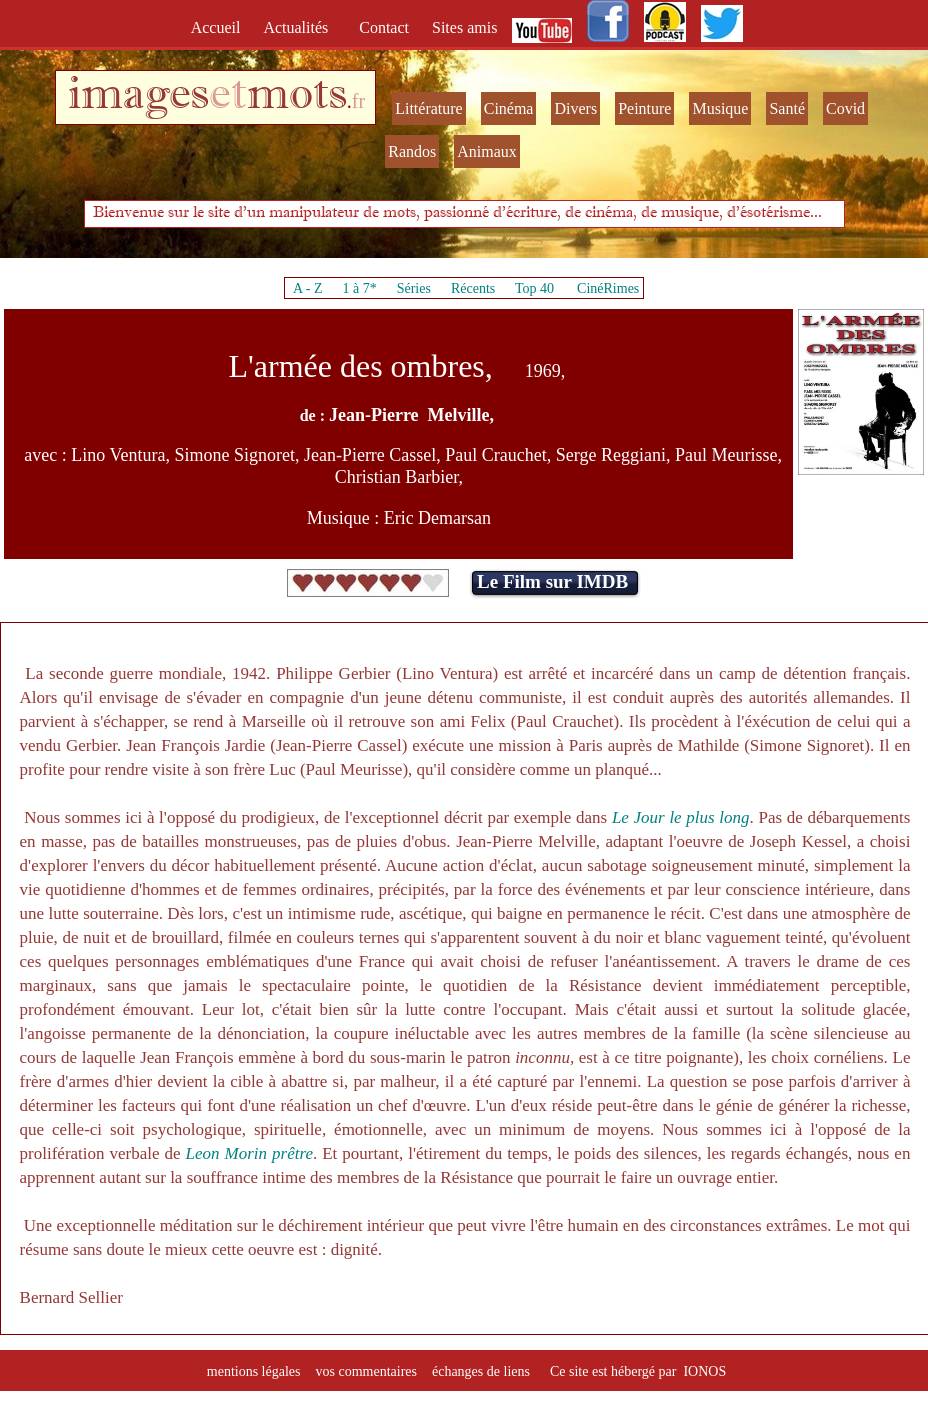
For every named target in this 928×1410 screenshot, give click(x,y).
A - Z (308, 288)
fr (358, 101)
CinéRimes (608, 288)
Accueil (220, 27)
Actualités (301, 27)
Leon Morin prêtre (249, 1153)
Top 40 (535, 288)
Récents (473, 288)
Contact (386, 27)
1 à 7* (359, 288)
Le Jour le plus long (681, 817)
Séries (414, 288)
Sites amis (464, 27)
